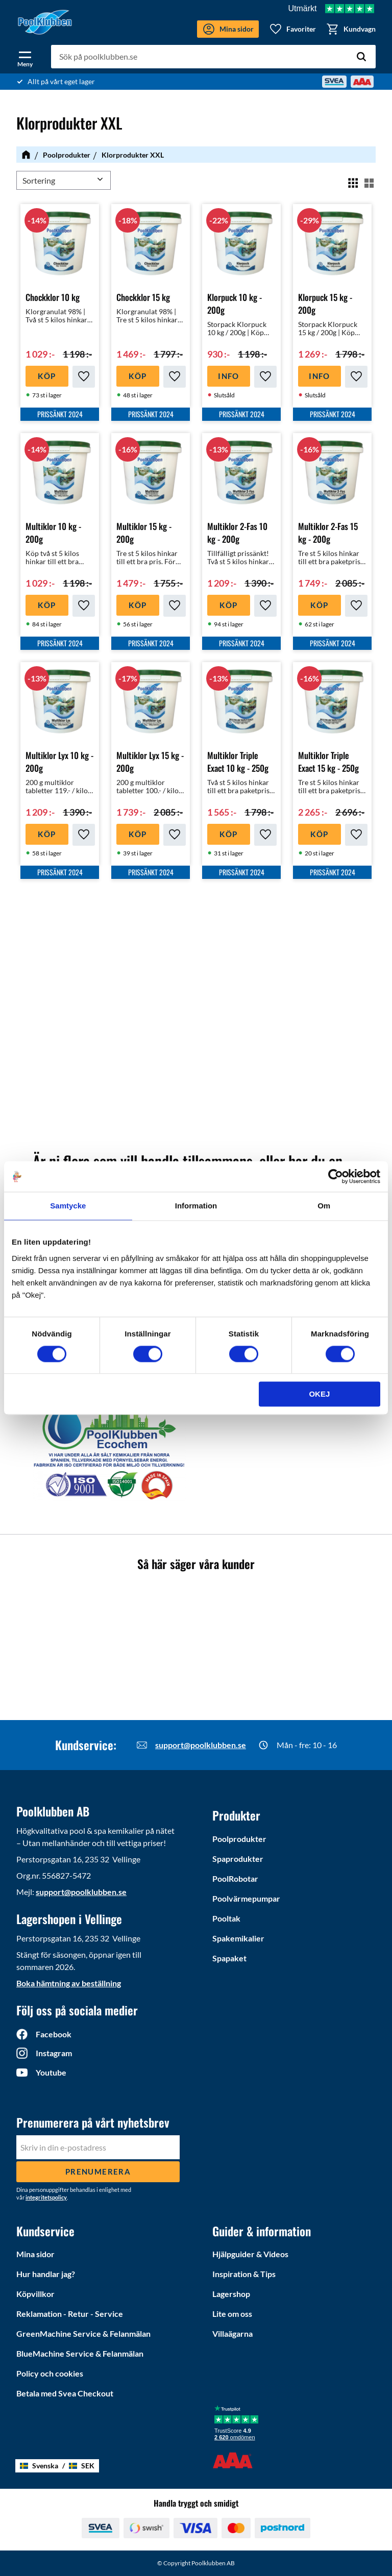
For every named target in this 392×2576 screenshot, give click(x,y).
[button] (25, 57)
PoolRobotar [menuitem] (235, 1878)
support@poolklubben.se (200, 1745)
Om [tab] (323, 1205)
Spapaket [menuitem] (229, 1958)
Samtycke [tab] (68, 1205)
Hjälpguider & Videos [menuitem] (250, 2254)
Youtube (51, 2072)
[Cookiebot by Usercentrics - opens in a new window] (335, 1176)
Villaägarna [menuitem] (232, 2333)
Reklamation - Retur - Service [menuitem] (69, 2313)
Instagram (54, 2053)
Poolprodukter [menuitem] (239, 1838)
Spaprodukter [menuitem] (237, 1858)
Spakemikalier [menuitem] (238, 1938)
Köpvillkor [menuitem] (35, 2294)
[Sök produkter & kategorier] (213, 56)
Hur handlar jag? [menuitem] (45, 2274)
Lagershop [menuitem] (231, 2294)
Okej (319, 1394)
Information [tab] (196, 1205)
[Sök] (361, 56)
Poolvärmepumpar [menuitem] (246, 1898)
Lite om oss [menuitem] (232, 2313)
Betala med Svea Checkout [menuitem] (64, 2393)
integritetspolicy (46, 2197)
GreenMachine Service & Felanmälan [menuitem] (83, 2333)
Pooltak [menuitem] (226, 1918)
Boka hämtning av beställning (68, 1983)
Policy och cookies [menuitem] (49, 2373)
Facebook (53, 2034)
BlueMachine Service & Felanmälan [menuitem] (79, 2353)
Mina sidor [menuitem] (35, 2254)
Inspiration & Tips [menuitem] (244, 2274)
